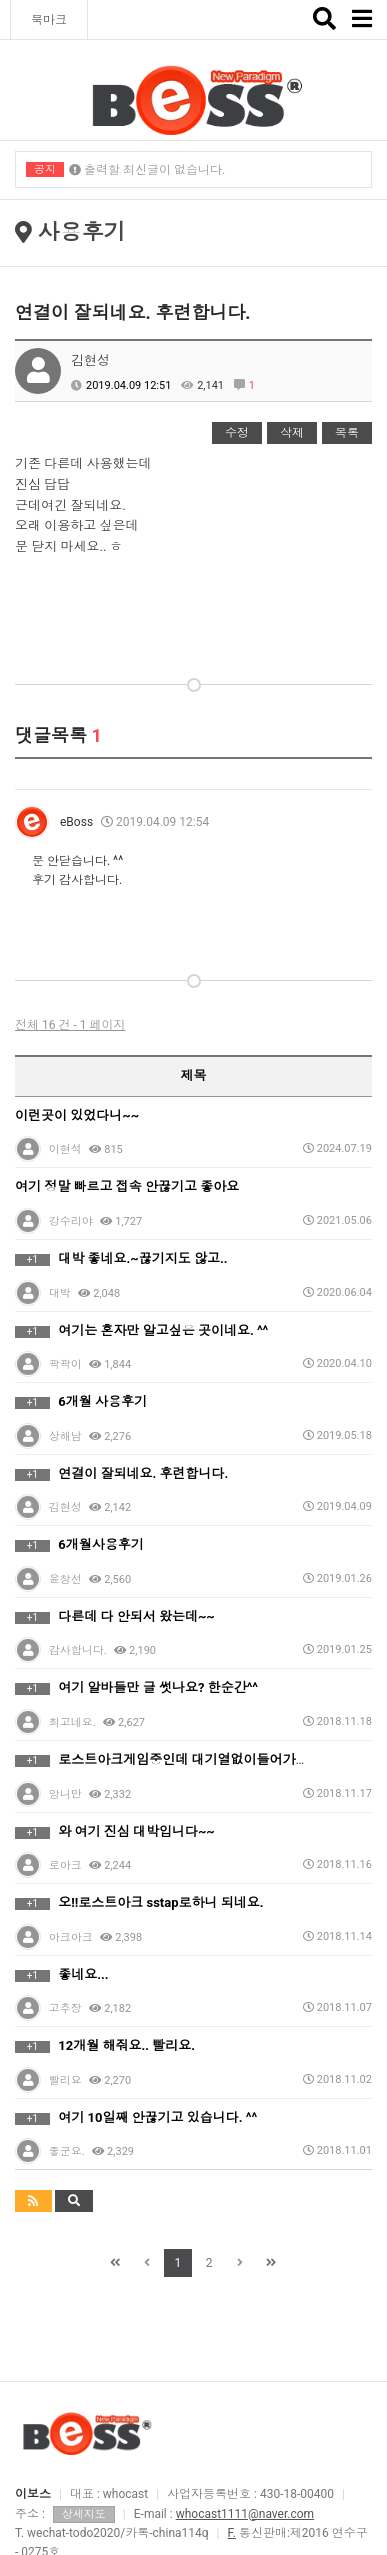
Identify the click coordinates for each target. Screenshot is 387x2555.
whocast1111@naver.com (245, 2514)
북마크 (49, 20)
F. (232, 2533)
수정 (237, 433)
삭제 (292, 433)
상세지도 (84, 2514)
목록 (347, 433)
